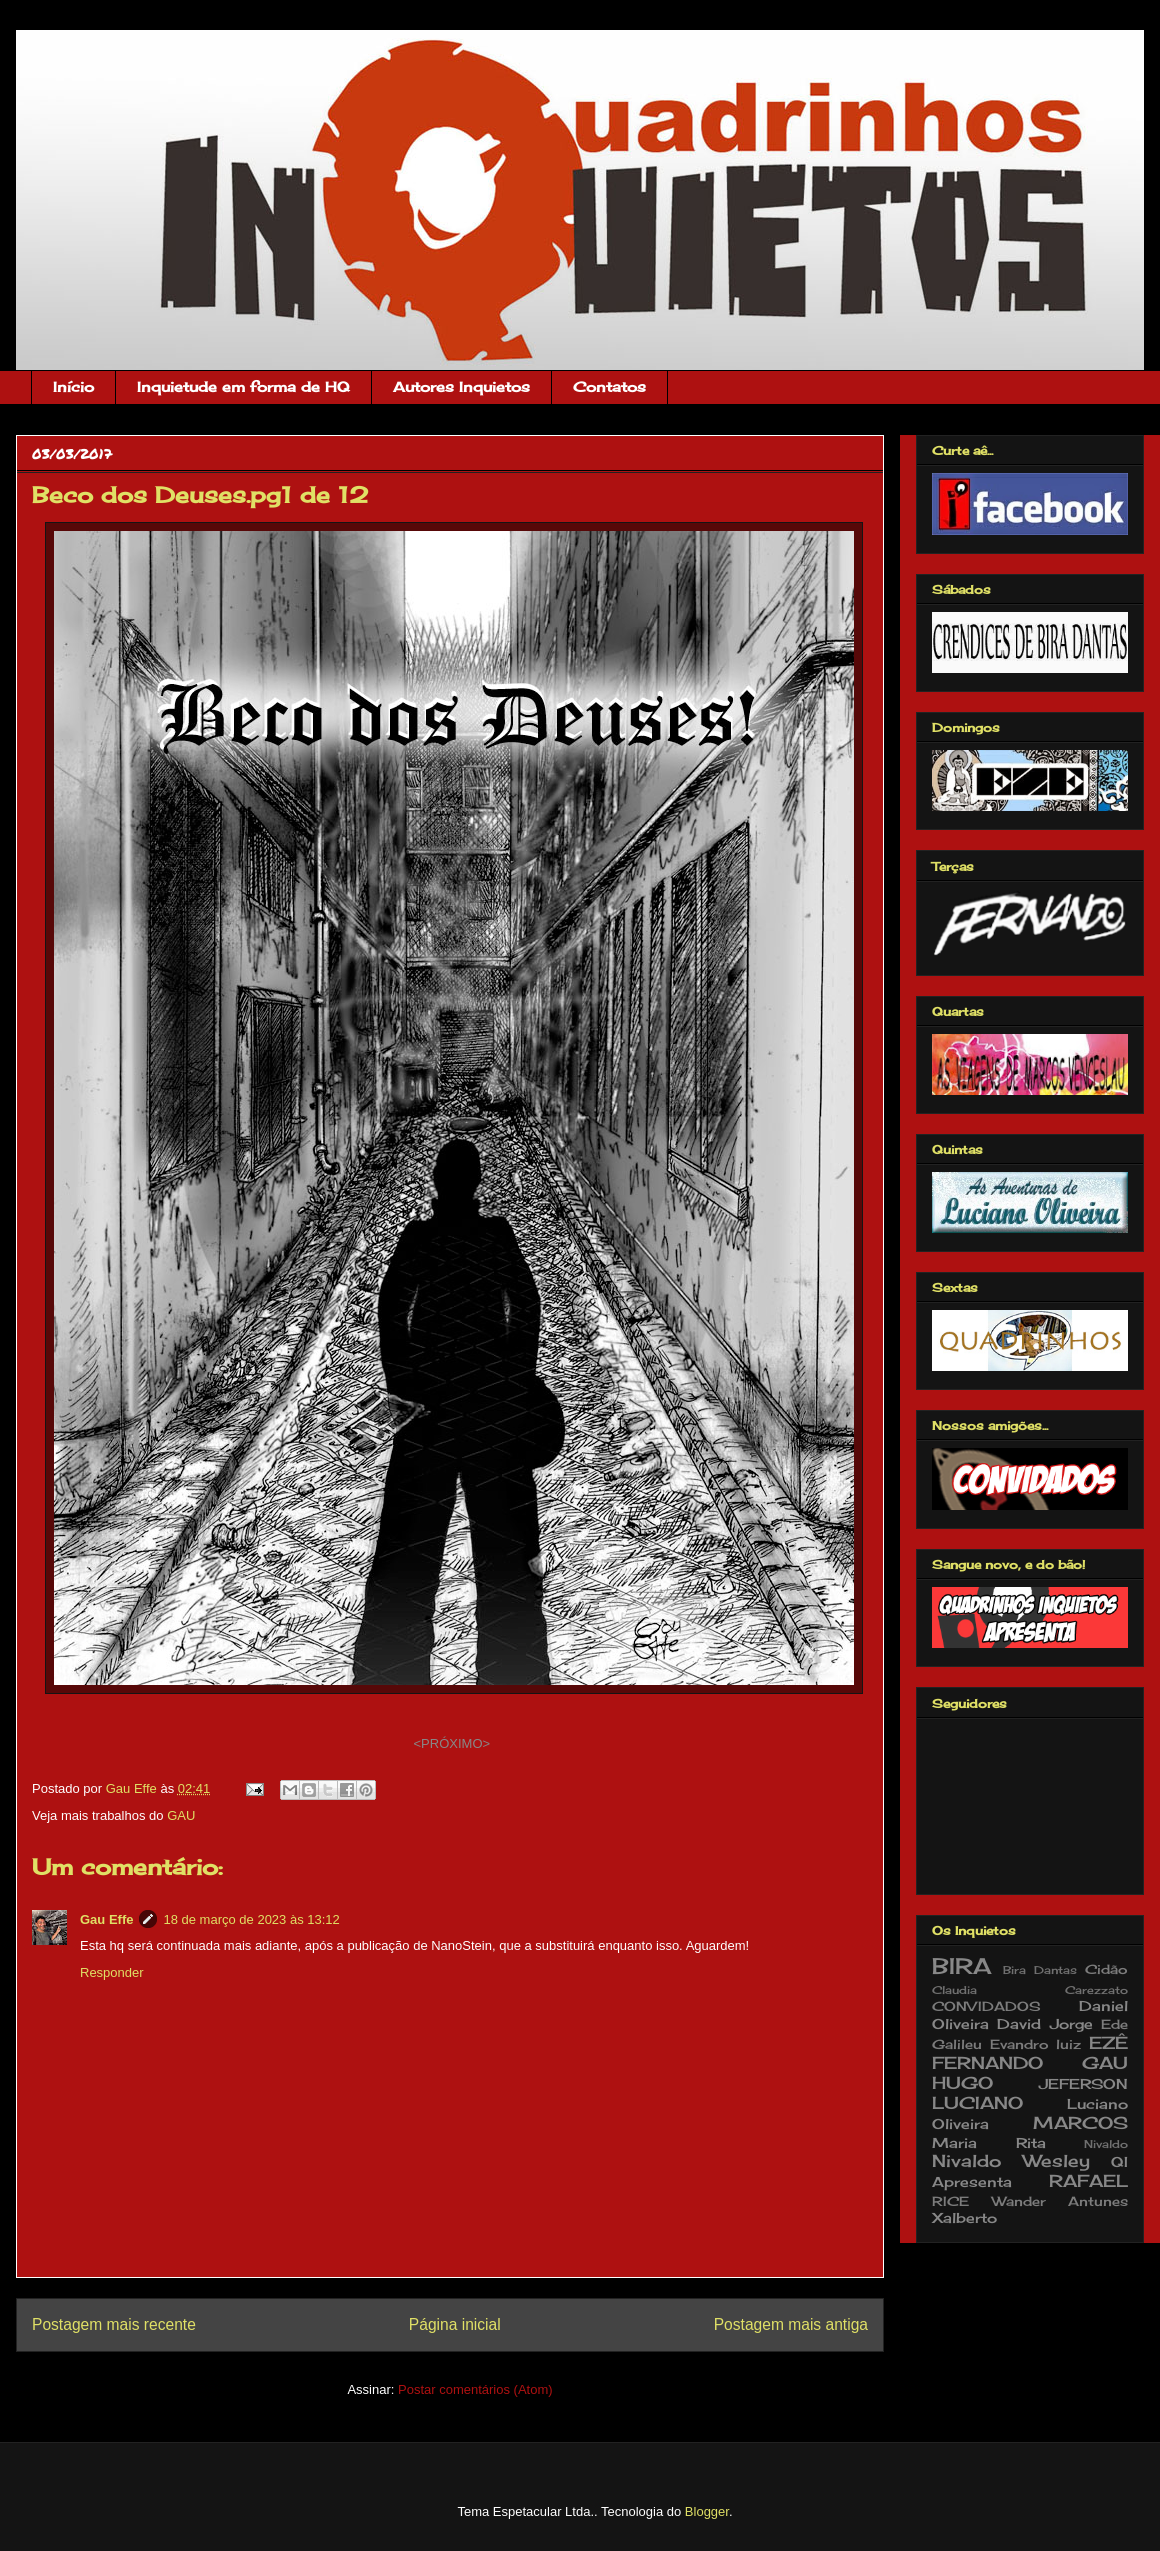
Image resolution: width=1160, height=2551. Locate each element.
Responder (112, 1972)
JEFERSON (1083, 2083)
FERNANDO (987, 2063)
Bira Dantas (1040, 1970)
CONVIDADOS (986, 2006)
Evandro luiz (1036, 2044)
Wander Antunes (1060, 2201)
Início (73, 386)
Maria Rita (989, 2142)
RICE (950, 2201)
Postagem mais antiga (791, 2324)
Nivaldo (1106, 2144)
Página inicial (455, 2324)
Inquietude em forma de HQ (243, 386)
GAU (181, 1815)
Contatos (609, 386)
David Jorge (1044, 2023)
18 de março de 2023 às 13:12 (251, 1919)
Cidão (1106, 1969)
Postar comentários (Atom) (475, 2389)
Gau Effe (106, 1919)
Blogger (707, 2511)
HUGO (962, 2083)
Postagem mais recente (114, 2324)
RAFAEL (1088, 2181)
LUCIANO (977, 2103)
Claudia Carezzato (1030, 1990)
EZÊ (1108, 2043)
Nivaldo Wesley (1011, 2161)
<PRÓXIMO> (452, 1743)
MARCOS (1080, 2123)
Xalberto (964, 2217)
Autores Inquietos (461, 386)
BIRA (961, 1965)
